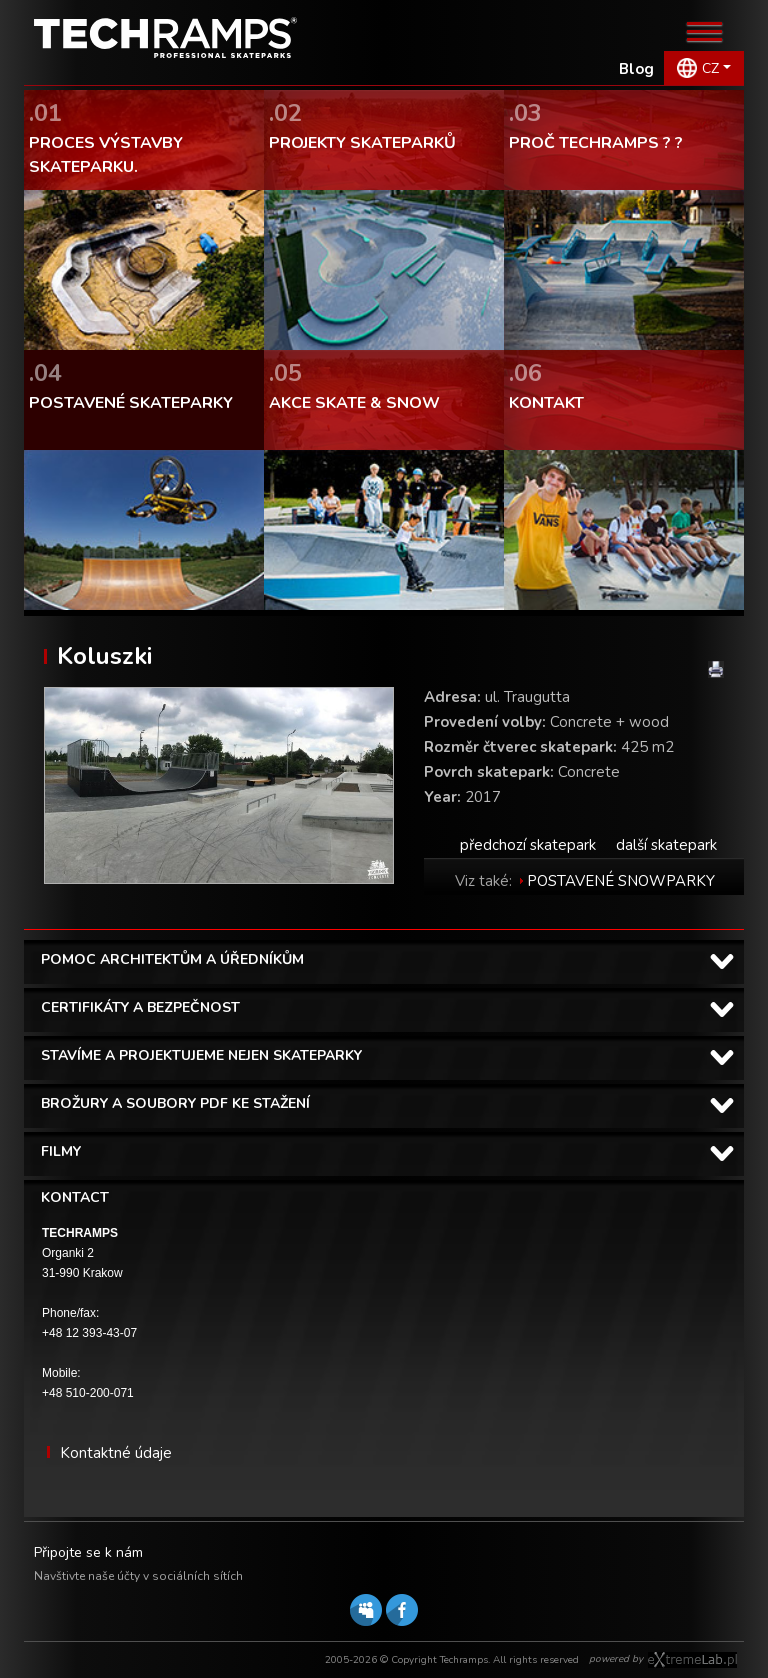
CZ (710, 68)
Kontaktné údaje (116, 1453)
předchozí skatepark (528, 845)
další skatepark (666, 845)
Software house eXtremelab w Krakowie (692, 1660)
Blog (636, 69)
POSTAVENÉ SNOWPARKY (621, 881)
